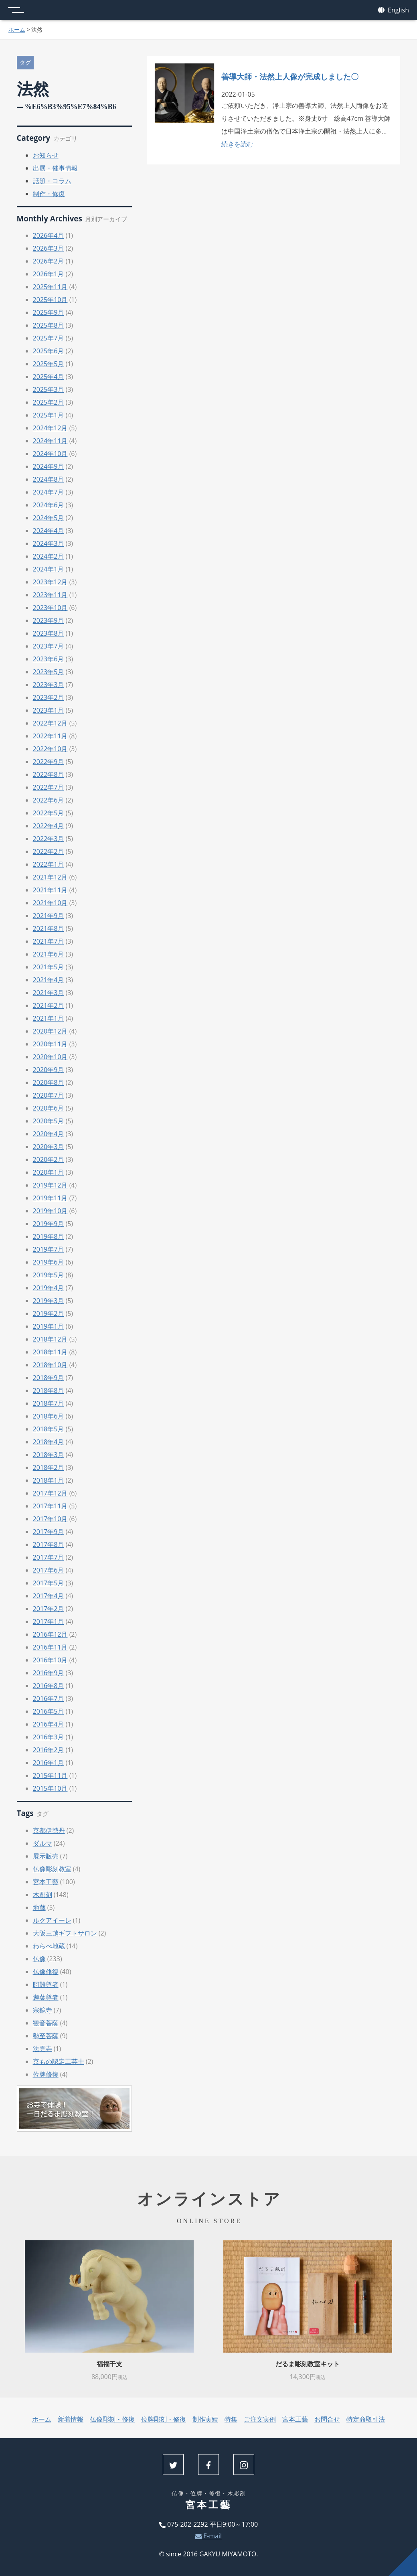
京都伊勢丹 (49, 1830)
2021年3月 (48, 992)
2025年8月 (48, 325)
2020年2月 (48, 1159)
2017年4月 (48, 1595)
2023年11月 (50, 594)
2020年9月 (48, 1069)
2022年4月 (48, 825)
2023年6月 (48, 659)
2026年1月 (48, 274)
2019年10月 (50, 1210)
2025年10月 (50, 299)
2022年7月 (48, 787)
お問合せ (327, 2419)
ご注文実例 (260, 2419)
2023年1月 (48, 710)
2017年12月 (50, 1493)
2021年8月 (48, 928)
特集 (231, 2419)
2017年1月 (48, 1621)
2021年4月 (48, 979)
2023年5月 (48, 671)
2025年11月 (50, 286)
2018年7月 (48, 1403)
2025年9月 (48, 312)
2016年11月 (50, 1647)
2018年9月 (48, 1377)
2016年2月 (48, 1749)
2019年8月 (48, 1236)
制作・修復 (49, 193)
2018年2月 (48, 1467)
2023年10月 (50, 607)
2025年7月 (48, 338)
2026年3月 (48, 248)
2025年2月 (48, 402)
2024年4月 (48, 530)
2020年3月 (48, 1146)
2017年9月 (48, 1531)
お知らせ (46, 155)
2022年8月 (48, 774)
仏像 (39, 1958)
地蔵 (39, 1907)
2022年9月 (48, 761)
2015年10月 (50, 1788)
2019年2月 (48, 1313)
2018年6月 (48, 1416)
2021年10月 (50, 902)
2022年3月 (48, 838)
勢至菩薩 (46, 2035)
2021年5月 (48, 967)
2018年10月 (50, 1364)
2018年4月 (48, 1441)
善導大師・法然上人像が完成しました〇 (293, 76)
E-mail (208, 2535)
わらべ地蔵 (49, 1946)
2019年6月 (48, 1262)
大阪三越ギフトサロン (65, 1933)
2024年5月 (48, 517)
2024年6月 (48, 505)
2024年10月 (50, 453)
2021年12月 (50, 877)
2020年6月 (48, 1108)
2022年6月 (48, 800)
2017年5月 (48, 1583)
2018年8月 (48, 1390)
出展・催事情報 (55, 168)
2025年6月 (48, 351)
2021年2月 (48, 1005)
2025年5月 (48, 363)
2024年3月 (48, 543)
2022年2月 (48, 851)
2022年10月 (50, 748)
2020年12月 (50, 1031)
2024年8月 (48, 479)
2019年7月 (48, 1249)
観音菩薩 (46, 2023)
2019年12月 (50, 1185)
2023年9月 (48, 620)
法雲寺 (42, 2048)
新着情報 (70, 2419)
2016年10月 (50, 1660)
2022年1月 (48, 864)
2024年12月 (50, 428)
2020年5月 (48, 1121)
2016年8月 (48, 1685)
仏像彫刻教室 (52, 1869)
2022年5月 (48, 813)
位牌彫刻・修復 (163, 2419)
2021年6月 (48, 954)
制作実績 (205, 2419)
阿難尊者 (46, 1984)
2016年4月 (48, 1724)
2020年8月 (48, 1082)
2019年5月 (48, 1275)
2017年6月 (48, 1570)
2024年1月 (48, 569)
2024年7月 (48, 492)
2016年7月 (48, 1698)
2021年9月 (48, 915)
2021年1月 (48, 1018)
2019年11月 (50, 1198)
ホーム (16, 29)
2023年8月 (48, 633)
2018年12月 (50, 1339)
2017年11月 (50, 1506)
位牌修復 (46, 2074)
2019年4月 (48, 1287)
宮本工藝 (46, 1881)
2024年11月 (50, 440)
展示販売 (46, 1856)
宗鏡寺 (42, 2010)
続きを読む (237, 144)
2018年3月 (48, 1454)
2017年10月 (50, 1518)
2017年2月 (48, 1608)
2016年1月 (48, 1762)
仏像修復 (46, 1971)
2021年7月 (48, 941)
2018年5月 (48, 1429)
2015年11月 (50, 1775)
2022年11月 (50, 736)
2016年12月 (50, 1634)
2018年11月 (50, 1352)
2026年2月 (48, 261)
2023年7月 (48, 646)
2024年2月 (48, 556)
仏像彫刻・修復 (112, 2419)
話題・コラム (52, 180)
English (393, 10)
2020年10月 (50, 1056)
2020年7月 (48, 1095)
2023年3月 (48, 684)
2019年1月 (48, 1326)
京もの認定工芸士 (58, 2061)
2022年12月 (50, 723)
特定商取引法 (365, 2419)
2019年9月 (48, 1223)
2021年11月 (50, 890)
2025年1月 (48, 415)
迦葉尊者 (46, 1997)
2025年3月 (48, 389)
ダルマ (42, 1843)
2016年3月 (48, 1737)
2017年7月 (48, 1557)
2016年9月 (48, 1672)
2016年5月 (48, 1711)
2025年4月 (48, 376)
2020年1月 (48, 1172)
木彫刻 (42, 1894)
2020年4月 (48, 1133)
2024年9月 (48, 466)
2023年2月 (48, 697)
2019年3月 (48, 1300)
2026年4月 (48, 235)
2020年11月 (50, 1044)
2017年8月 (48, 1544)
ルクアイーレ (52, 1920)
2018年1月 (48, 1480)
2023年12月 (50, 582)
